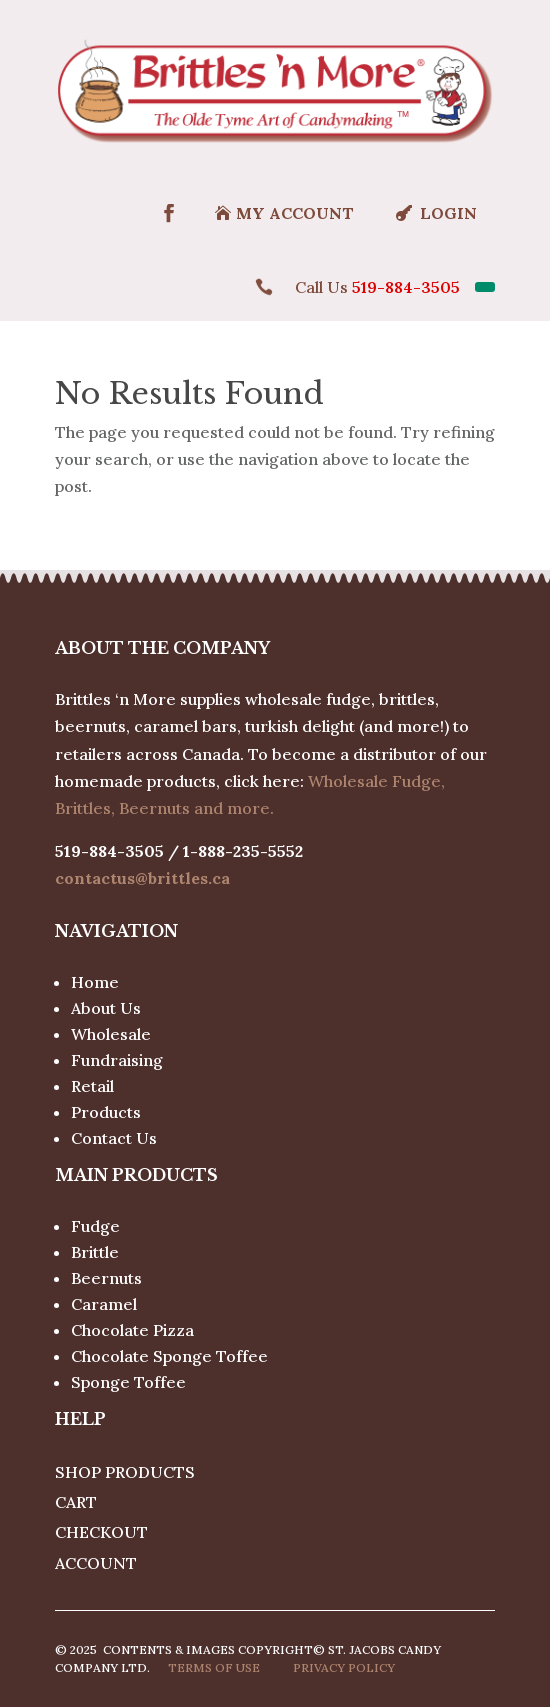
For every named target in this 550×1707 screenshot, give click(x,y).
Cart (76, 1502)
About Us (106, 1008)
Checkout (101, 1532)
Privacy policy (344, 1667)
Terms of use (214, 1667)
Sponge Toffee (128, 1382)
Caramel (104, 1304)
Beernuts (106, 1278)
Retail (92, 1086)
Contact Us (114, 1138)
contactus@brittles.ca (142, 878)
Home (95, 982)
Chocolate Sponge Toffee (169, 1356)
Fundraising (117, 1060)
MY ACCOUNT (295, 213)
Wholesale (111, 1034)
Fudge (95, 1226)
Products (106, 1112)
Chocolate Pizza (132, 1330)
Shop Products (125, 1472)
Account (96, 1563)
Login (448, 213)
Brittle (95, 1252)
